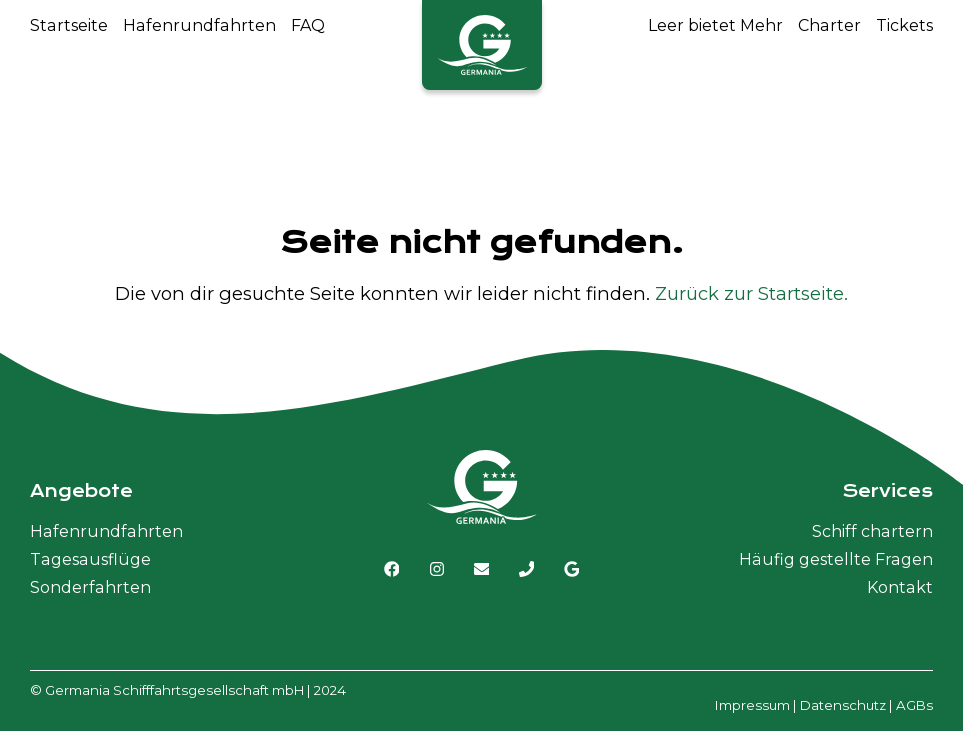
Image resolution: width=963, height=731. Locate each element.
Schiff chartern (872, 531)
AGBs (914, 705)
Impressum (752, 705)
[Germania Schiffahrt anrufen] (527, 569)
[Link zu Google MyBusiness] (572, 569)
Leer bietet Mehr (715, 25)
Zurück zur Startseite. (751, 293)
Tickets (904, 25)
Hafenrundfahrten (199, 25)
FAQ (308, 25)
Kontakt (900, 587)
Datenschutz (843, 705)
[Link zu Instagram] (437, 569)
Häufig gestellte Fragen (836, 559)
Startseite (69, 25)
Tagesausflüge (90, 559)
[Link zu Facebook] (392, 569)
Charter (829, 25)
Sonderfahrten (90, 587)
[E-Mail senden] (482, 569)
